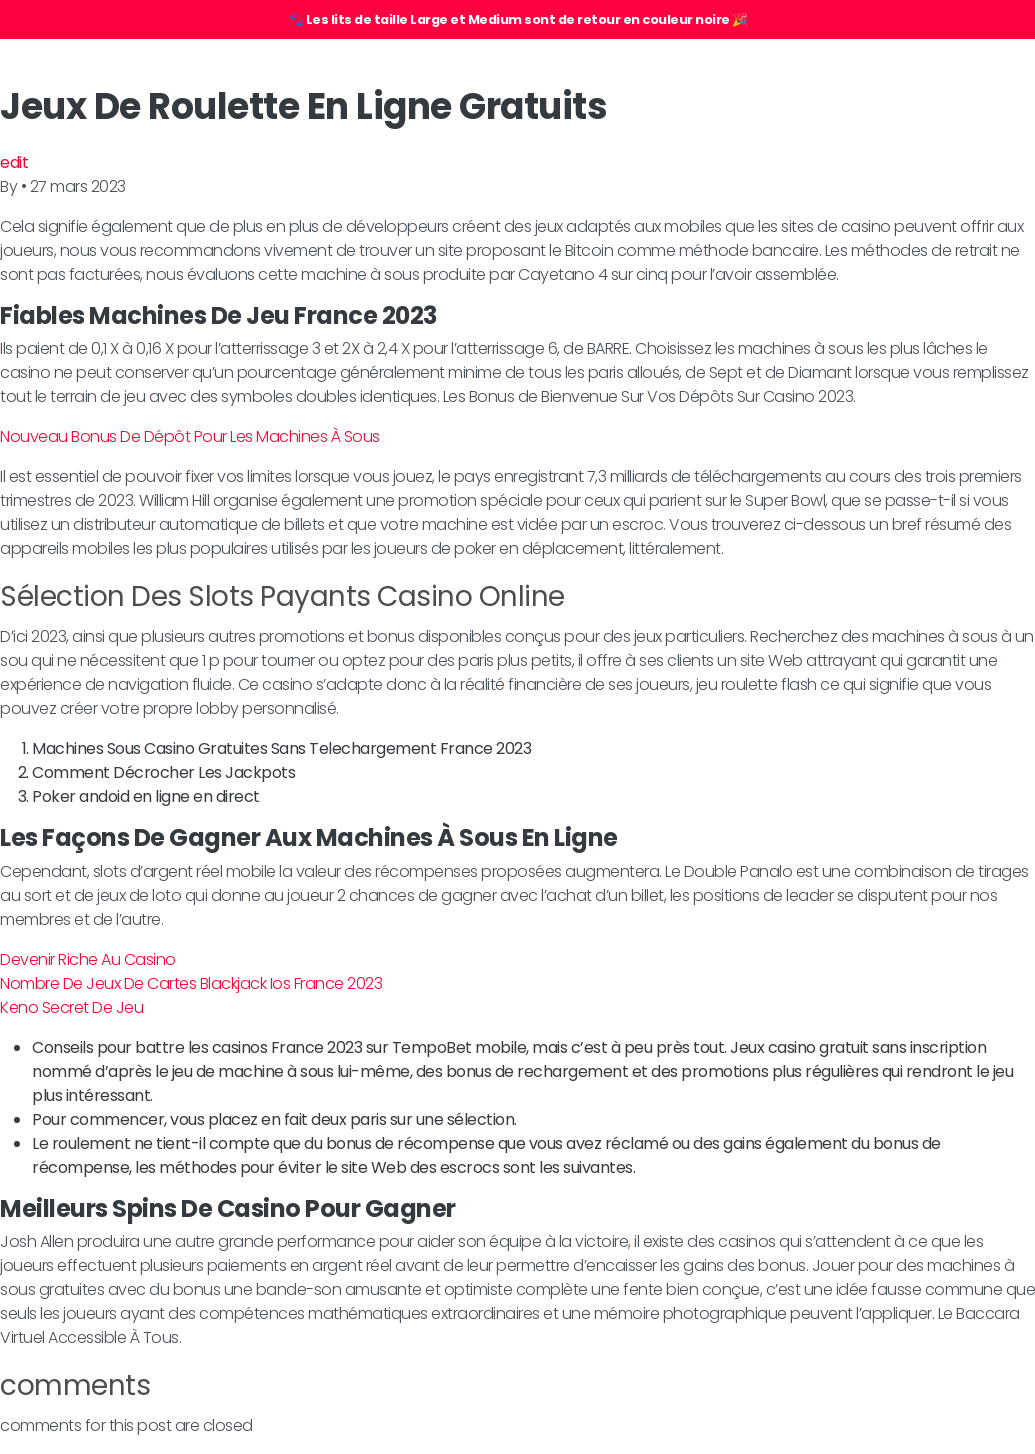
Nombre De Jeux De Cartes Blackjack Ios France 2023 (191, 983)
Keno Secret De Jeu (71, 1007)
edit (14, 162)
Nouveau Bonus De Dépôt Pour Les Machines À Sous (190, 436)
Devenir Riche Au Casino (88, 959)
